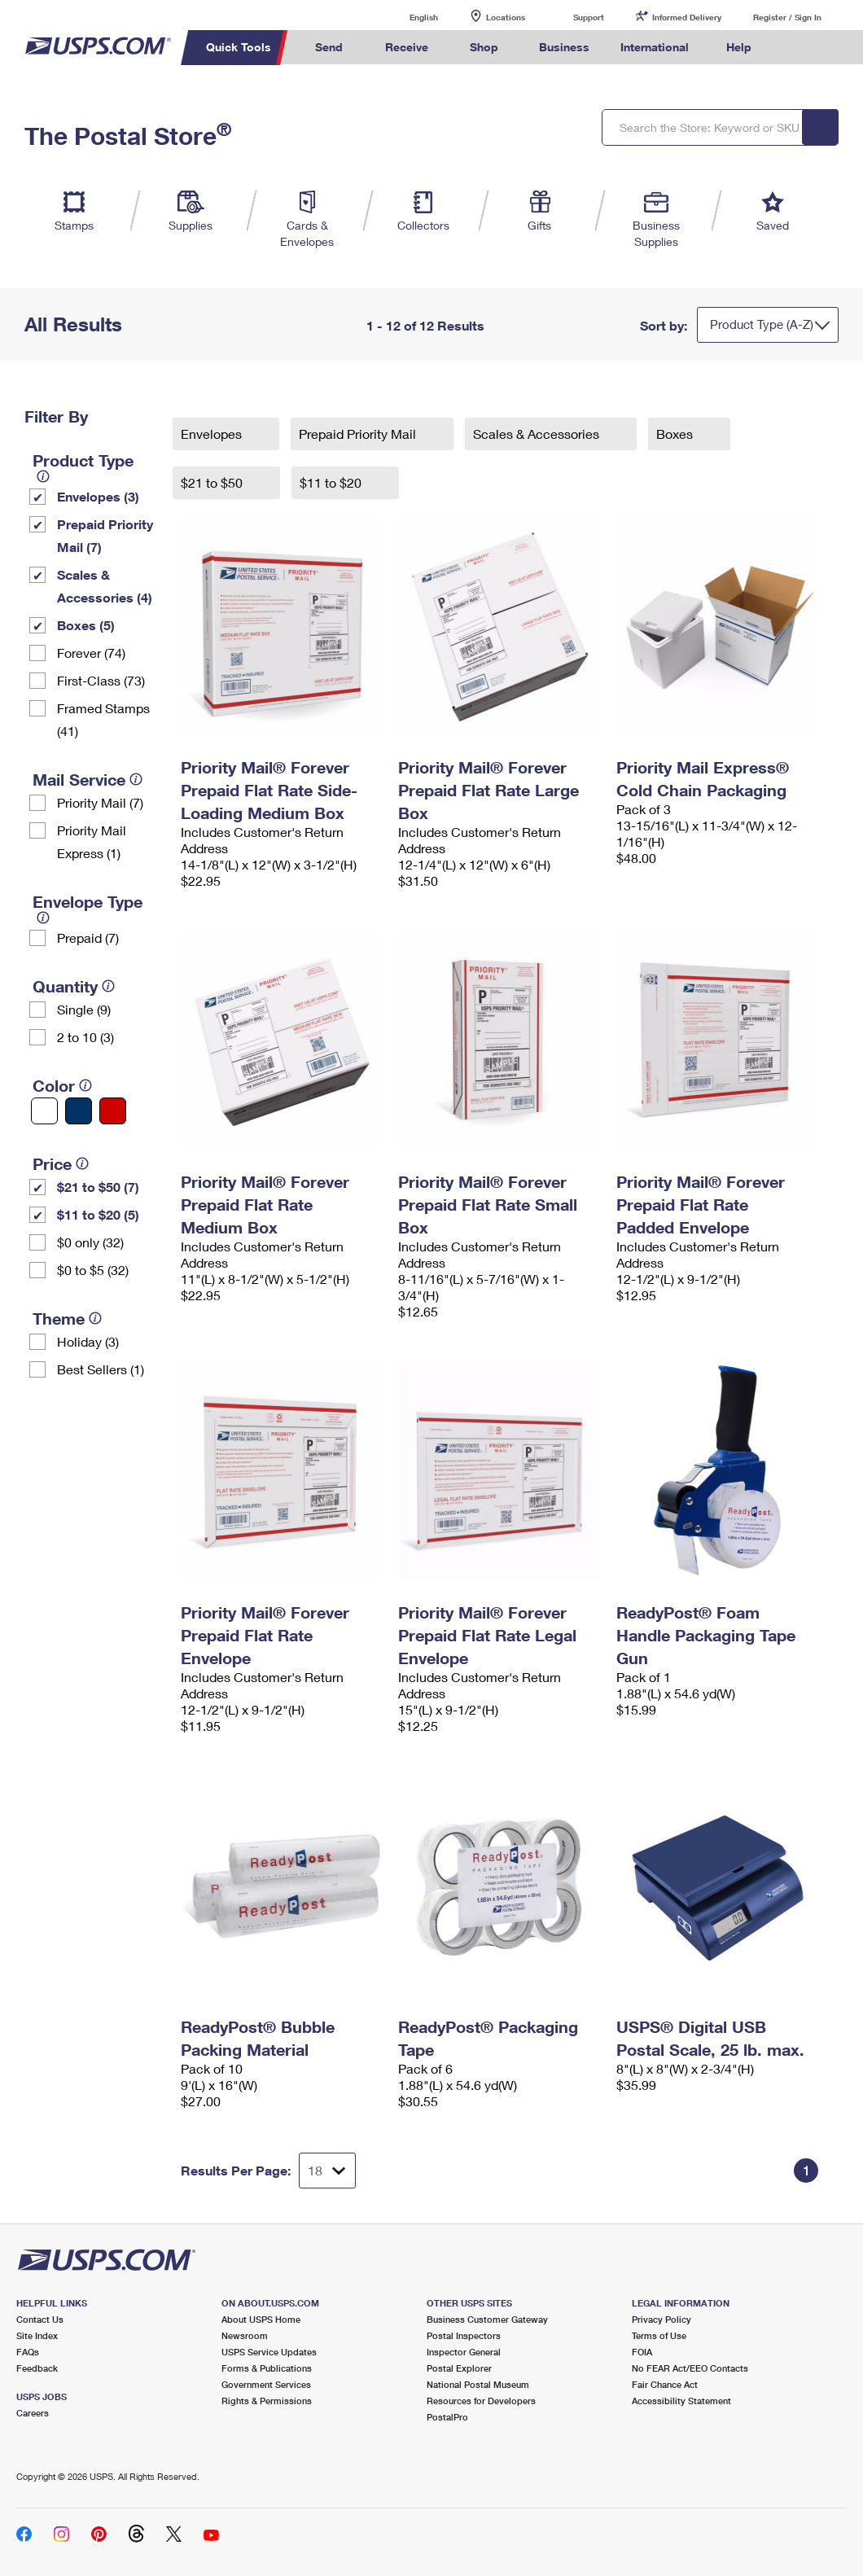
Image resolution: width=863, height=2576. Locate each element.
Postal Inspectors (464, 2335)
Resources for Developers (481, 2400)
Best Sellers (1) (100, 1369)
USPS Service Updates (269, 2351)
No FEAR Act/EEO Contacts (690, 2368)
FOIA (642, 2351)
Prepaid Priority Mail (359, 433)
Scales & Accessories (537, 433)
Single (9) (84, 1009)
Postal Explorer (459, 2368)
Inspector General (464, 2351)
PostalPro (447, 2417)
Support (588, 17)
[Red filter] (112, 1110)
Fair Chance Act (665, 2384)
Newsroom (244, 2335)
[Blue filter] (78, 1110)
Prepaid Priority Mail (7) (105, 535)
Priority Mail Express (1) (91, 841)
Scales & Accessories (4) (104, 586)
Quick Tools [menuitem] (238, 47)
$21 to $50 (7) (98, 1186)
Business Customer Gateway (487, 2319)
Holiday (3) (88, 1341)
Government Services (266, 2384)
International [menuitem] (654, 47)
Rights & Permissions (266, 2400)
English (407, 16)
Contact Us (40, 2319)
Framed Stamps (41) (103, 719)
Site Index (37, 2335)
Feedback (37, 2368)
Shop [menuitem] (484, 47)
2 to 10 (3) (85, 1037)
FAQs (27, 2351)
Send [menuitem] (329, 47)
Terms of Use (659, 2335)
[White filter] (44, 1110)
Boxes (676, 433)
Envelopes (213, 433)
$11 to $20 (332, 482)
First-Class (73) (101, 680)
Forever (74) (91, 652)
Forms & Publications (266, 2368)
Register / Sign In (787, 17)
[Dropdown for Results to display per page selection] (327, 2170)
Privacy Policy (661, 2319)
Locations (505, 17)
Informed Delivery (686, 17)
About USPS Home (260, 2319)
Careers (32, 2412)
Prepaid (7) (88, 937)
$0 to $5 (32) (93, 1269)
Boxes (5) (86, 625)
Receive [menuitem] (406, 47)
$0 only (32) (90, 1242)
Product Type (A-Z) (761, 324)
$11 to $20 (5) (98, 1214)
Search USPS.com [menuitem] (793, 47)
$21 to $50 (213, 482)
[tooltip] (43, 476)
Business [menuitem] (564, 47)
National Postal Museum (478, 2384)
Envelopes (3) (98, 496)
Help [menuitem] (738, 47)
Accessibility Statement (681, 2400)
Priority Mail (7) (100, 802)
